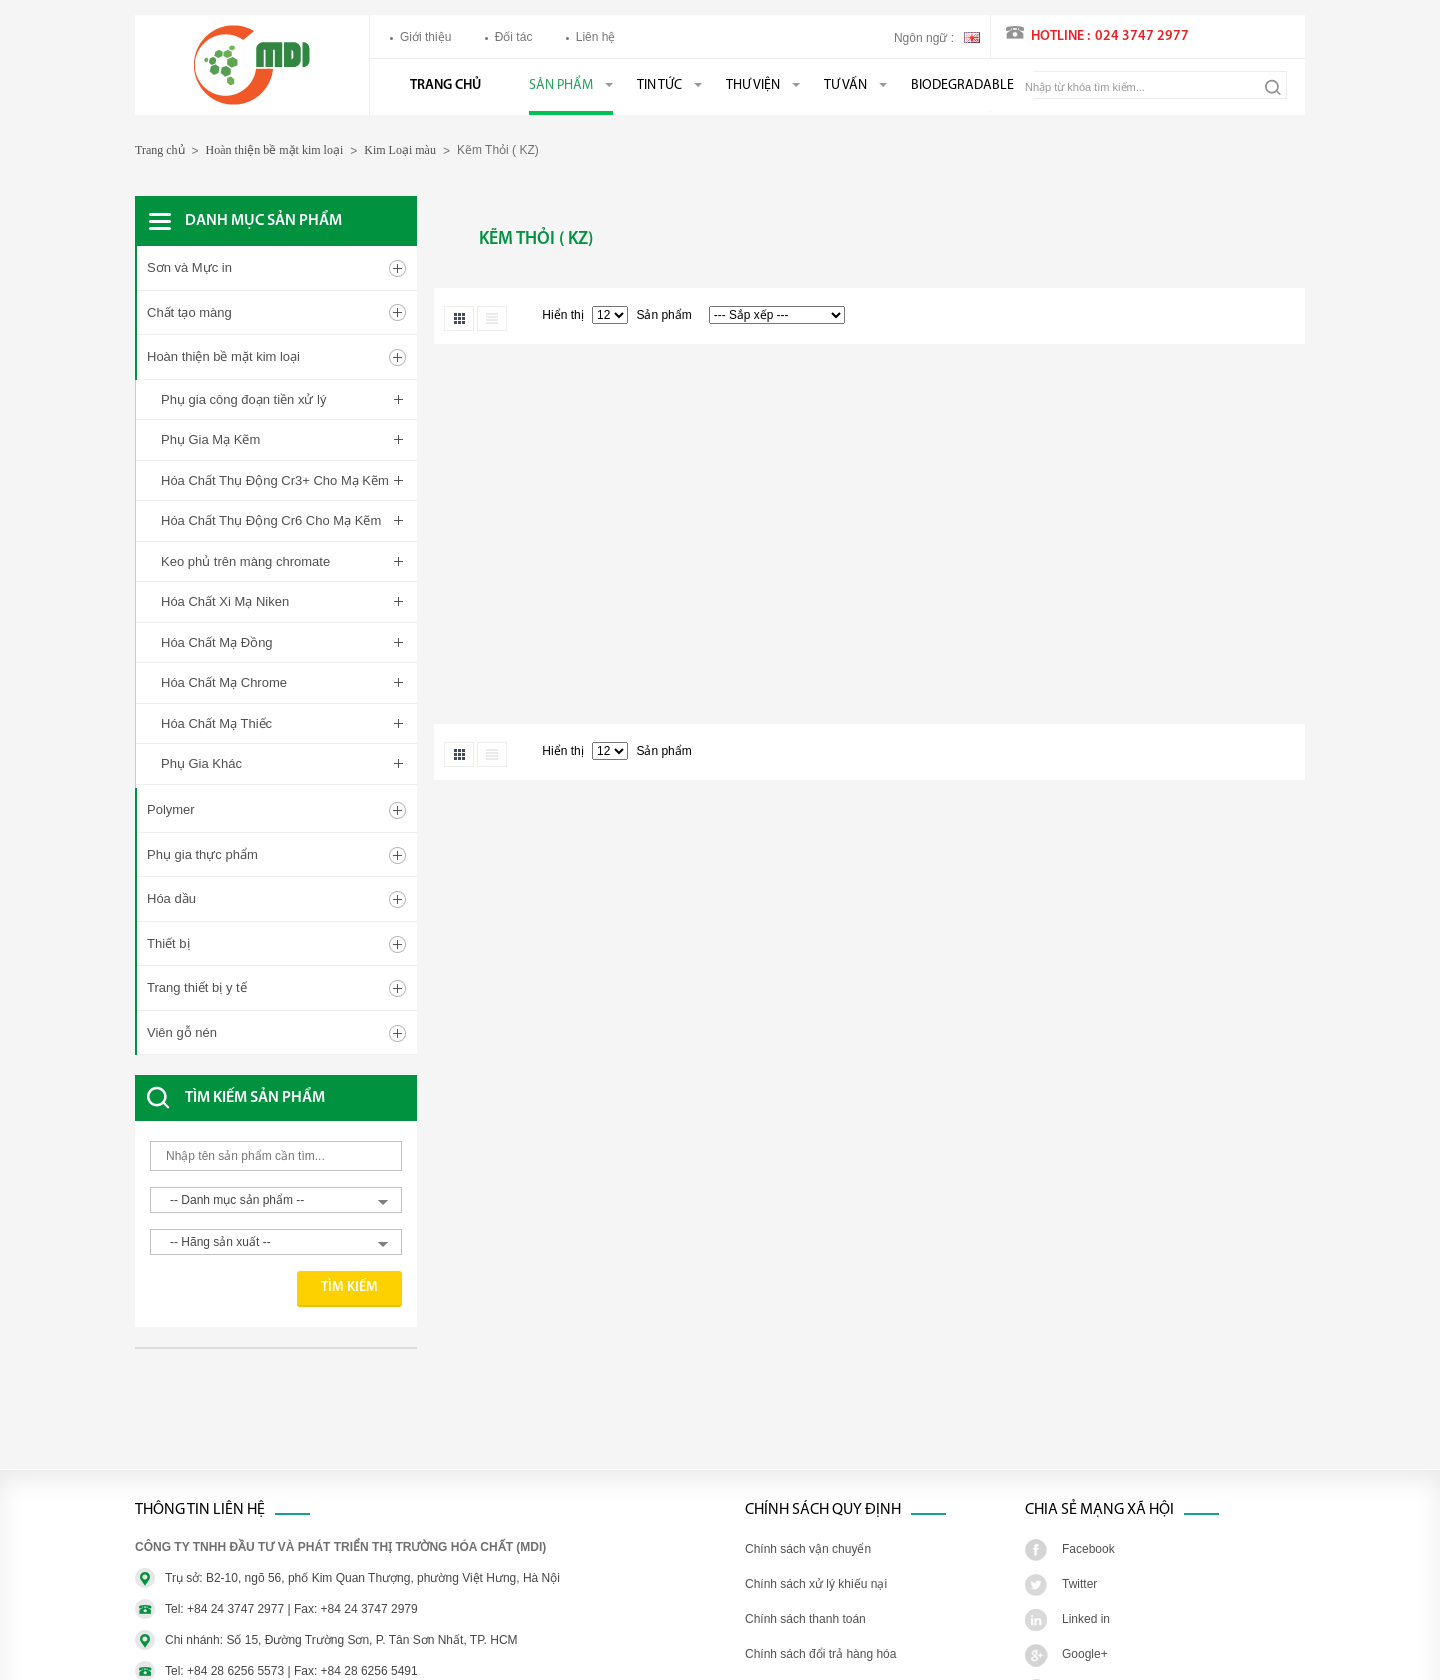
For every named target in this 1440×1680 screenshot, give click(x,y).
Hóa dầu (171, 841)
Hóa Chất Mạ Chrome (224, 682)
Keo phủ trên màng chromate (245, 561)
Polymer (171, 752)
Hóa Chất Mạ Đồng (217, 642)
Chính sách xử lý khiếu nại (816, 1527)
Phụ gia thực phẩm (202, 797)
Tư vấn (845, 85)
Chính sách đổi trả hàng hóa (820, 1597)
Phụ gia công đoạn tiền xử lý (243, 399)
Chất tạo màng (189, 312)
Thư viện (753, 85)
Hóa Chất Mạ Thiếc (216, 723)
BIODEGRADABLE (962, 85)
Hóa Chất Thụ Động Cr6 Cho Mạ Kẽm (271, 520)
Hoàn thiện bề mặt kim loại (275, 150)
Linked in (1086, 1562)
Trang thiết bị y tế (197, 930)
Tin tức (659, 85)
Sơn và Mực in (189, 267)
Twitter (1079, 1527)
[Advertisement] (295, 1362)
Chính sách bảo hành (802, 1632)
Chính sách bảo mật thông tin (823, 1667)
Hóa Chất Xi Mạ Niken (225, 601)
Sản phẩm (561, 85)
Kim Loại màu (400, 150)
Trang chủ (445, 85)
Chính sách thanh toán (805, 1562)
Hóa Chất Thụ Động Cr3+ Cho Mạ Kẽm (275, 480)
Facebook (1088, 1492)
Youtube (1084, 1632)
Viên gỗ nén (182, 975)
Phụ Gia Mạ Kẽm (210, 439)
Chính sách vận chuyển (808, 1492)
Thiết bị (168, 886)
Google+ (1085, 1597)
